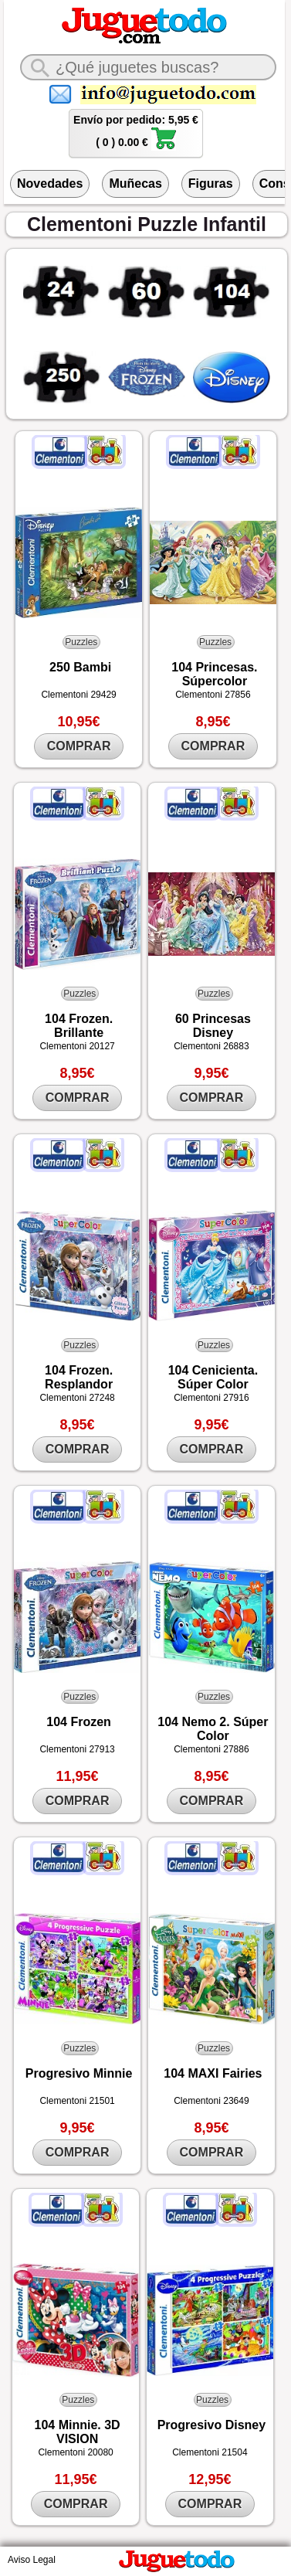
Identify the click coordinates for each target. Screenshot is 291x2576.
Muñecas (135, 183)
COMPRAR (79, 746)
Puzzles (81, 642)
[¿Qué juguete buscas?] (148, 67)
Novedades (50, 183)
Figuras (210, 183)
